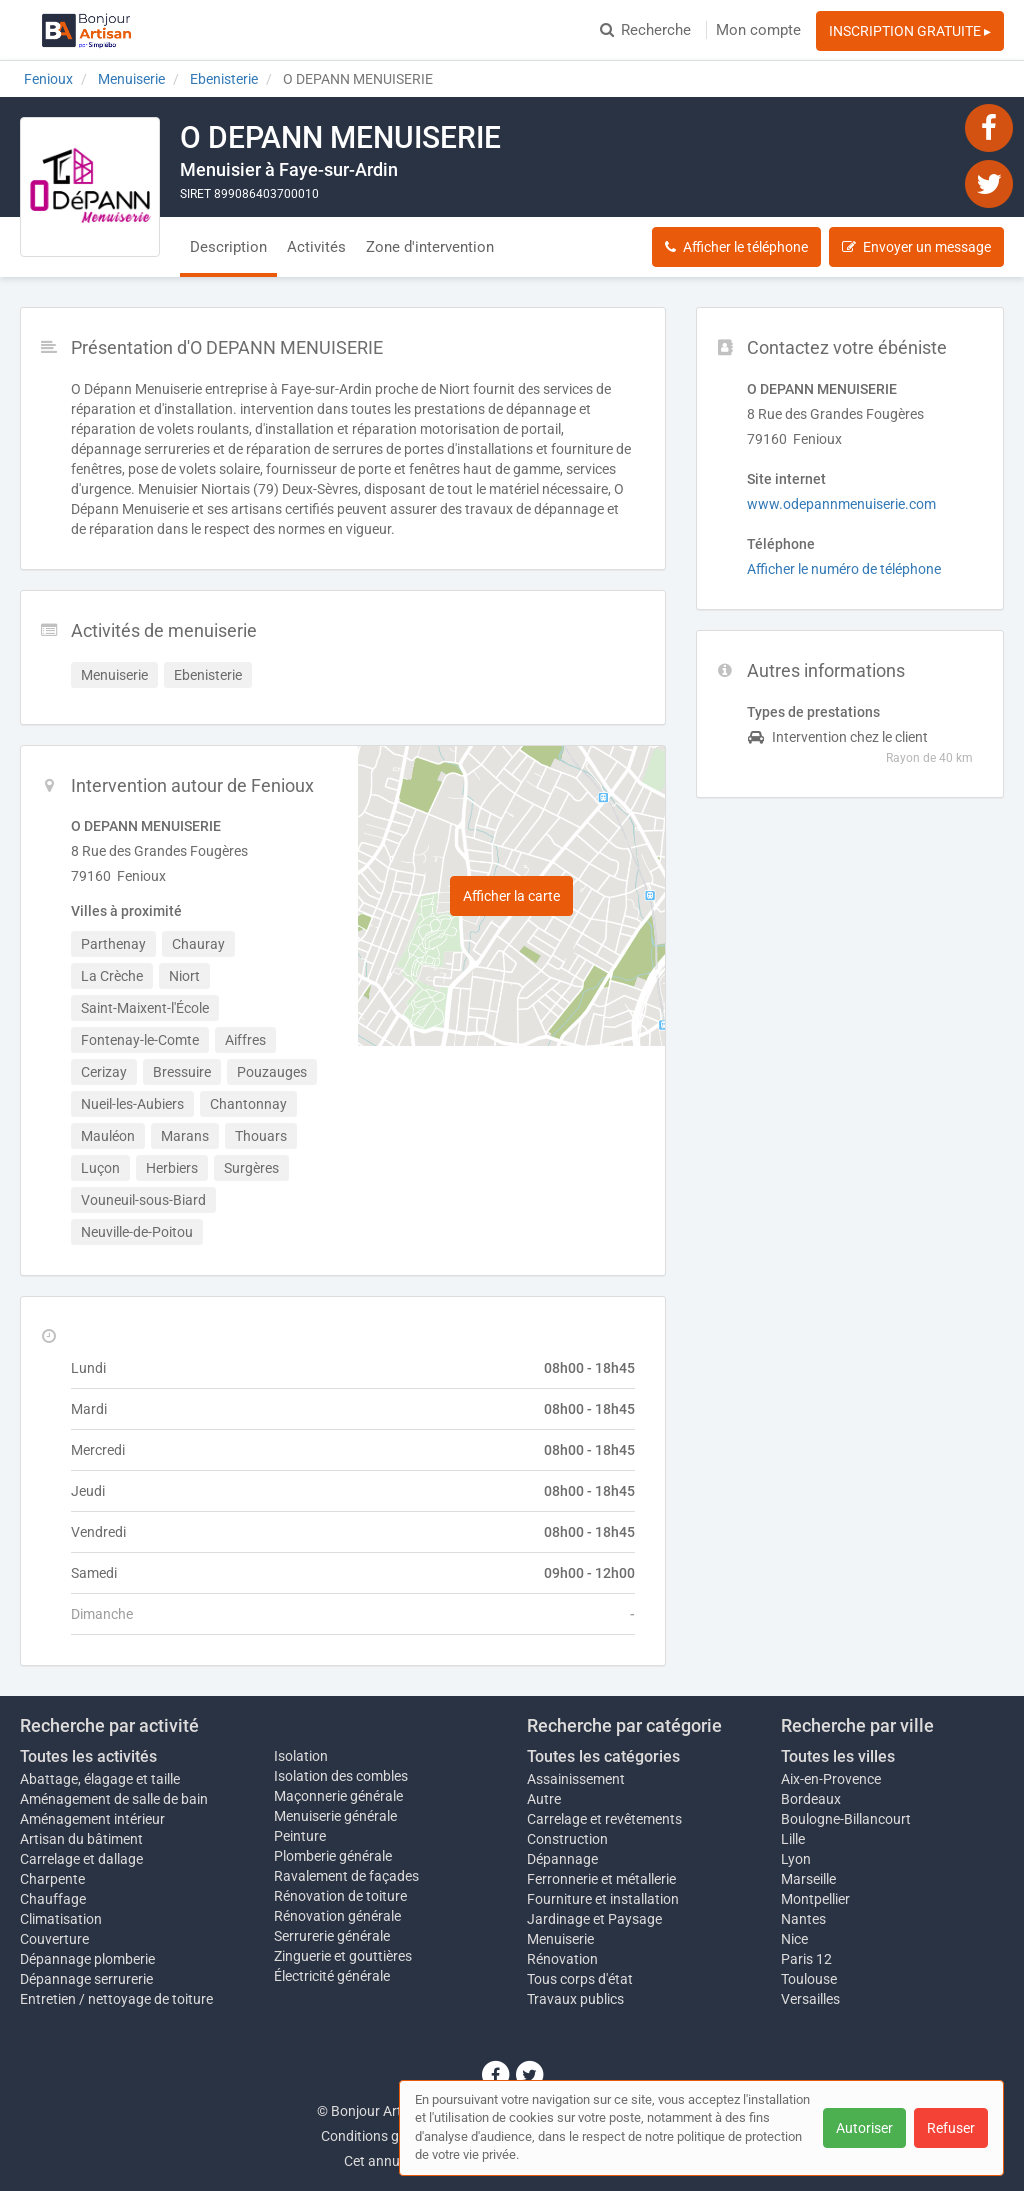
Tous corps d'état (580, 1979)
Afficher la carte (511, 896)
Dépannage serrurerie (86, 1979)
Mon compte (758, 30)
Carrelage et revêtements (604, 1819)
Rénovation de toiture (340, 1896)
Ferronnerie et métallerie (601, 1879)
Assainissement (576, 1779)
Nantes (803, 1919)
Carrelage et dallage (81, 1859)
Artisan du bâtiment (81, 1839)
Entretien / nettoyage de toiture (116, 1999)
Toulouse (809, 1979)
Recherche (645, 30)
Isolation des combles (341, 1776)
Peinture (300, 1836)
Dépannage (562, 1859)
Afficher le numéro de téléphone (844, 569)
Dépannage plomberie (87, 1959)
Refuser (951, 2128)
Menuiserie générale (335, 1816)
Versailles (810, 1999)
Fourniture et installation (603, 1899)
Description (228, 247)
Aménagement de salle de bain (114, 1799)
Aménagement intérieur (92, 1819)
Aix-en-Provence (831, 1779)
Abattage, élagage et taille (100, 1779)
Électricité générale (332, 1976)
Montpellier (815, 1899)
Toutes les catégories (603, 1756)
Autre (544, 1799)
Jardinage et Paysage (594, 1919)
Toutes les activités (88, 1756)
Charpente (52, 1879)
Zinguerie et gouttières (343, 1956)
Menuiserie (560, 1939)
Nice (794, 1939)
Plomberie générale (333, 1856)
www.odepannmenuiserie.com (841, 504)
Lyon (796, 1859)
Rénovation (562, 1959)
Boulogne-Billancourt (846, 1819)
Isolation (301, 1756)
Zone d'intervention (430, 247)
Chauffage (53, 1899)
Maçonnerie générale (338, 1796)
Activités (316, 247)
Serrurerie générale (332, 1936)
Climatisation (61, 1919)
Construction (567, 1839)
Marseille (808, 1879)
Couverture (54, 1939)
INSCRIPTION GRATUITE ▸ (910, 31)
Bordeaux (811, 1799)
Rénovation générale (337, 1916)
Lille (793, 1839)
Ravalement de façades (346, 1876)
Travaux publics (575, 1999)
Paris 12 (806, 1959)
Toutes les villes (838, 1756)
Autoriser (864, 2128)
